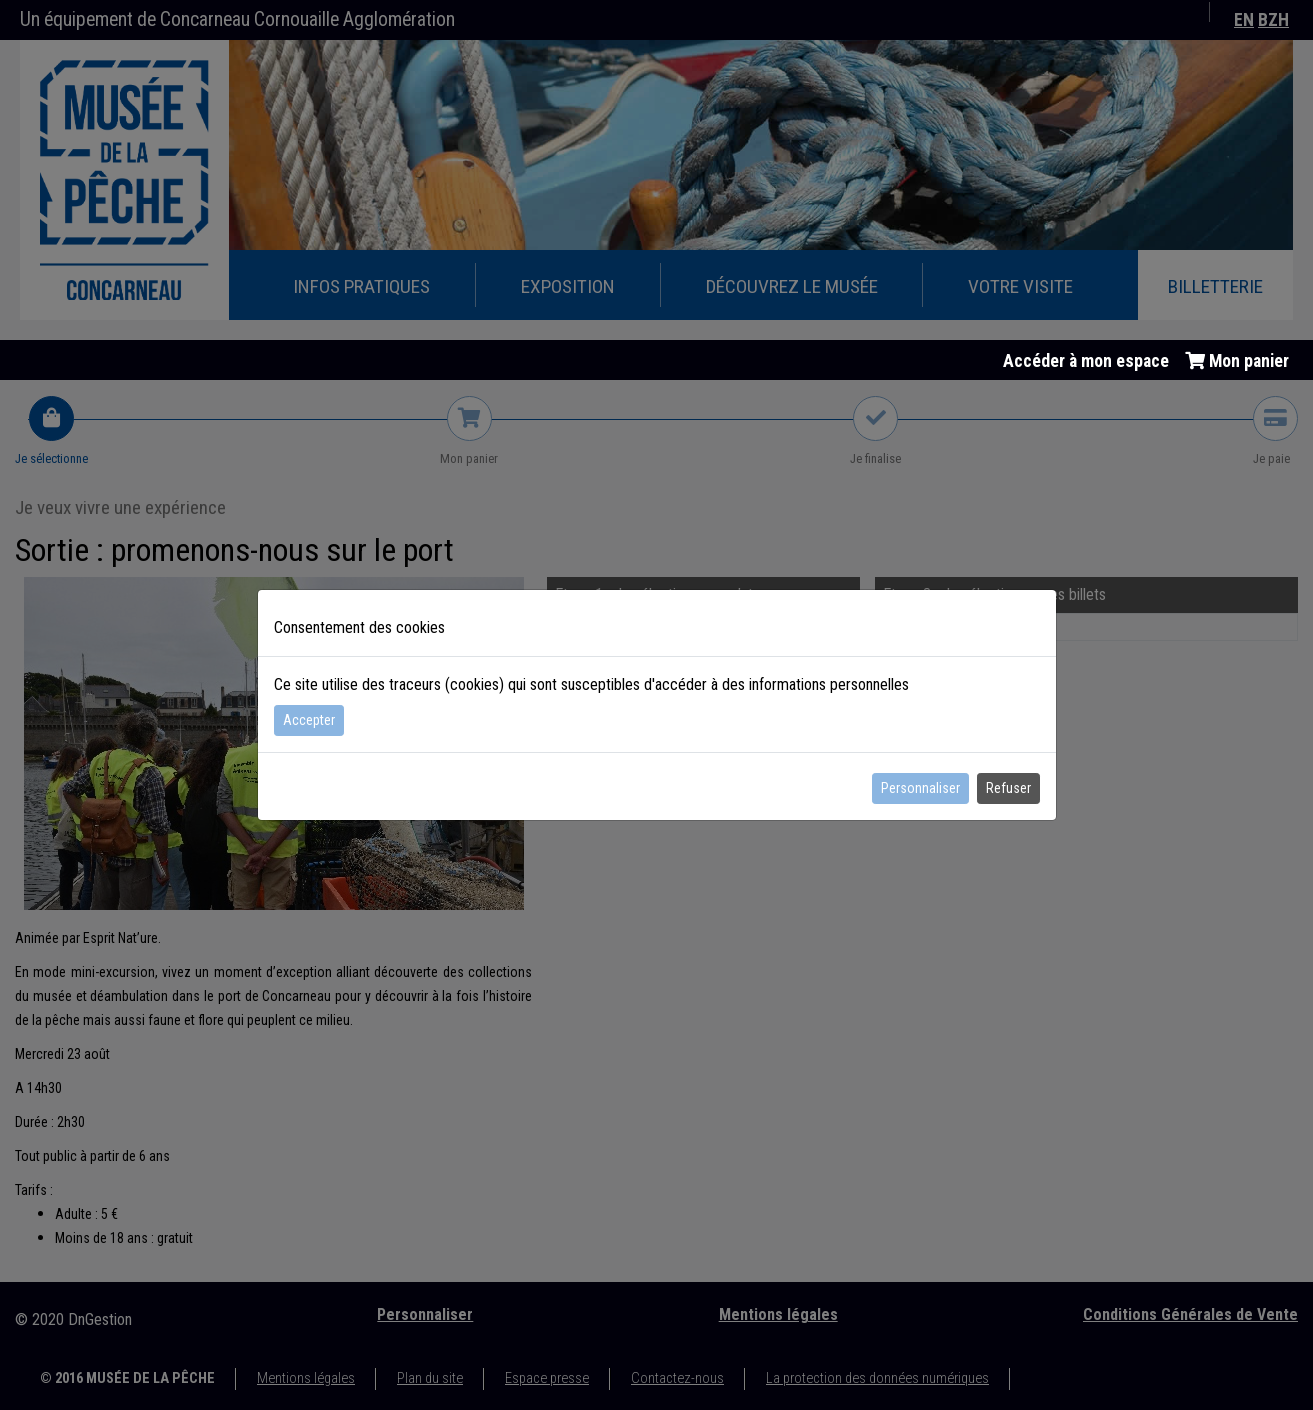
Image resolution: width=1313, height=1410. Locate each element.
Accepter (309, 720)
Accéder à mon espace (1086, 361)
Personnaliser (920, 788)
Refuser (1008, 788)
